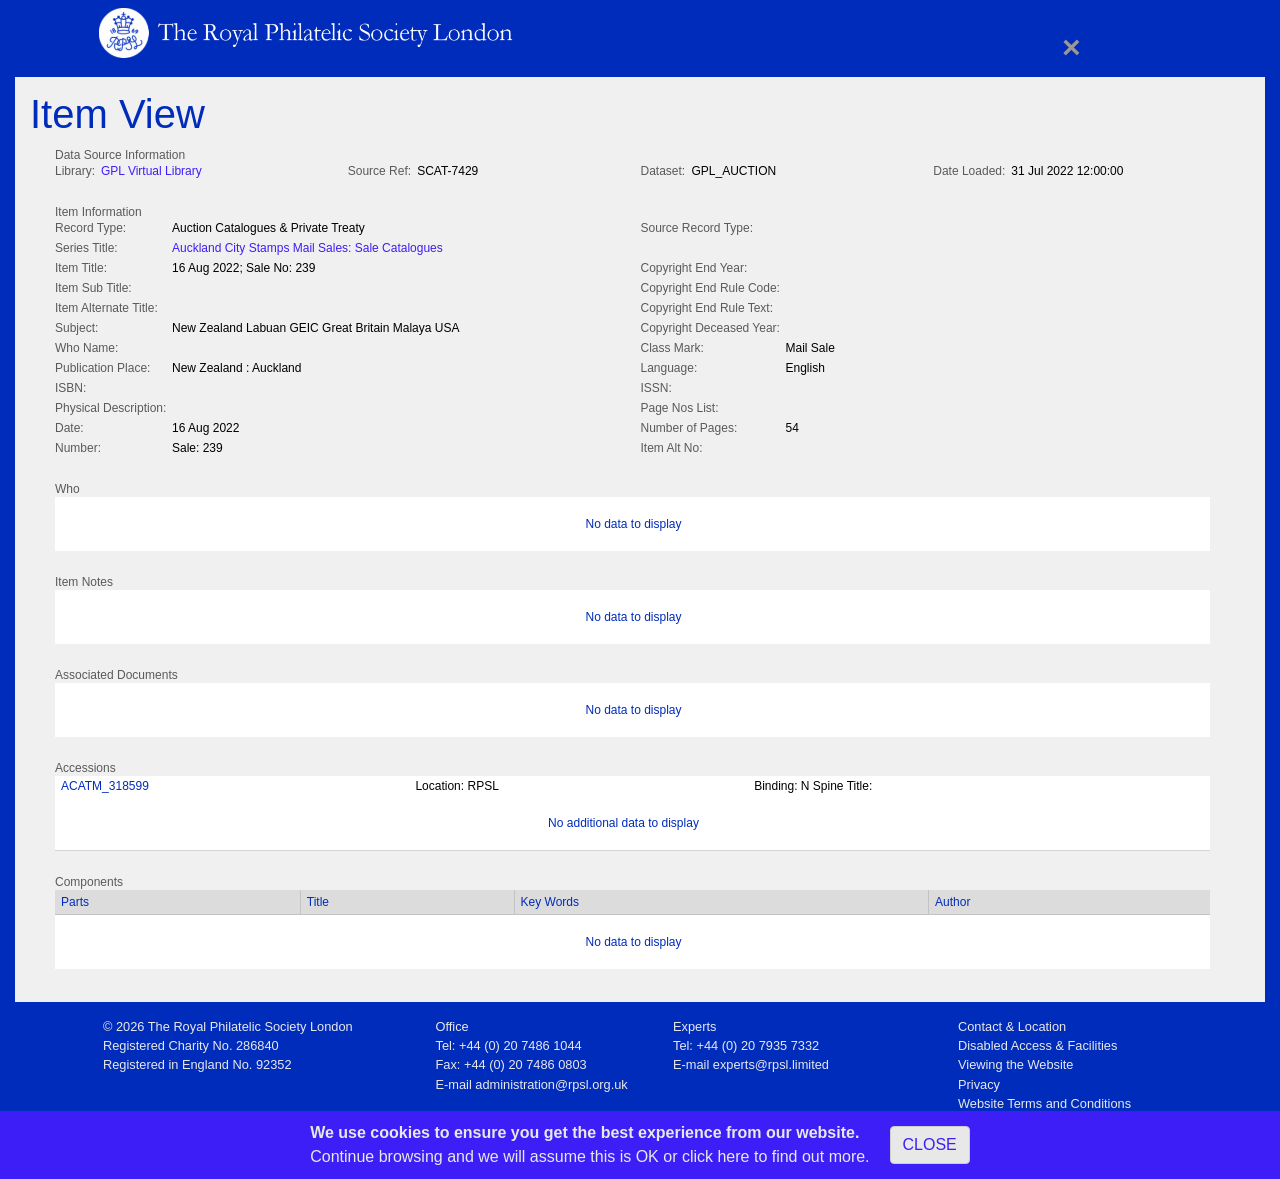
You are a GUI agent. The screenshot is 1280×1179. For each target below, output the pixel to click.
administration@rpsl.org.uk (551, 1080)
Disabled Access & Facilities (1037, 1041)
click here (716, 1156)
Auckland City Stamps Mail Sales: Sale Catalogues (307, 246)
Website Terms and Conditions (1044, 1099)
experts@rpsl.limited (771, 1060)
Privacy (979, 1080)
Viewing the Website (1015, 1060)
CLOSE (930, 1144)
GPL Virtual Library (151, 171)
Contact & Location (1012, 1022)
